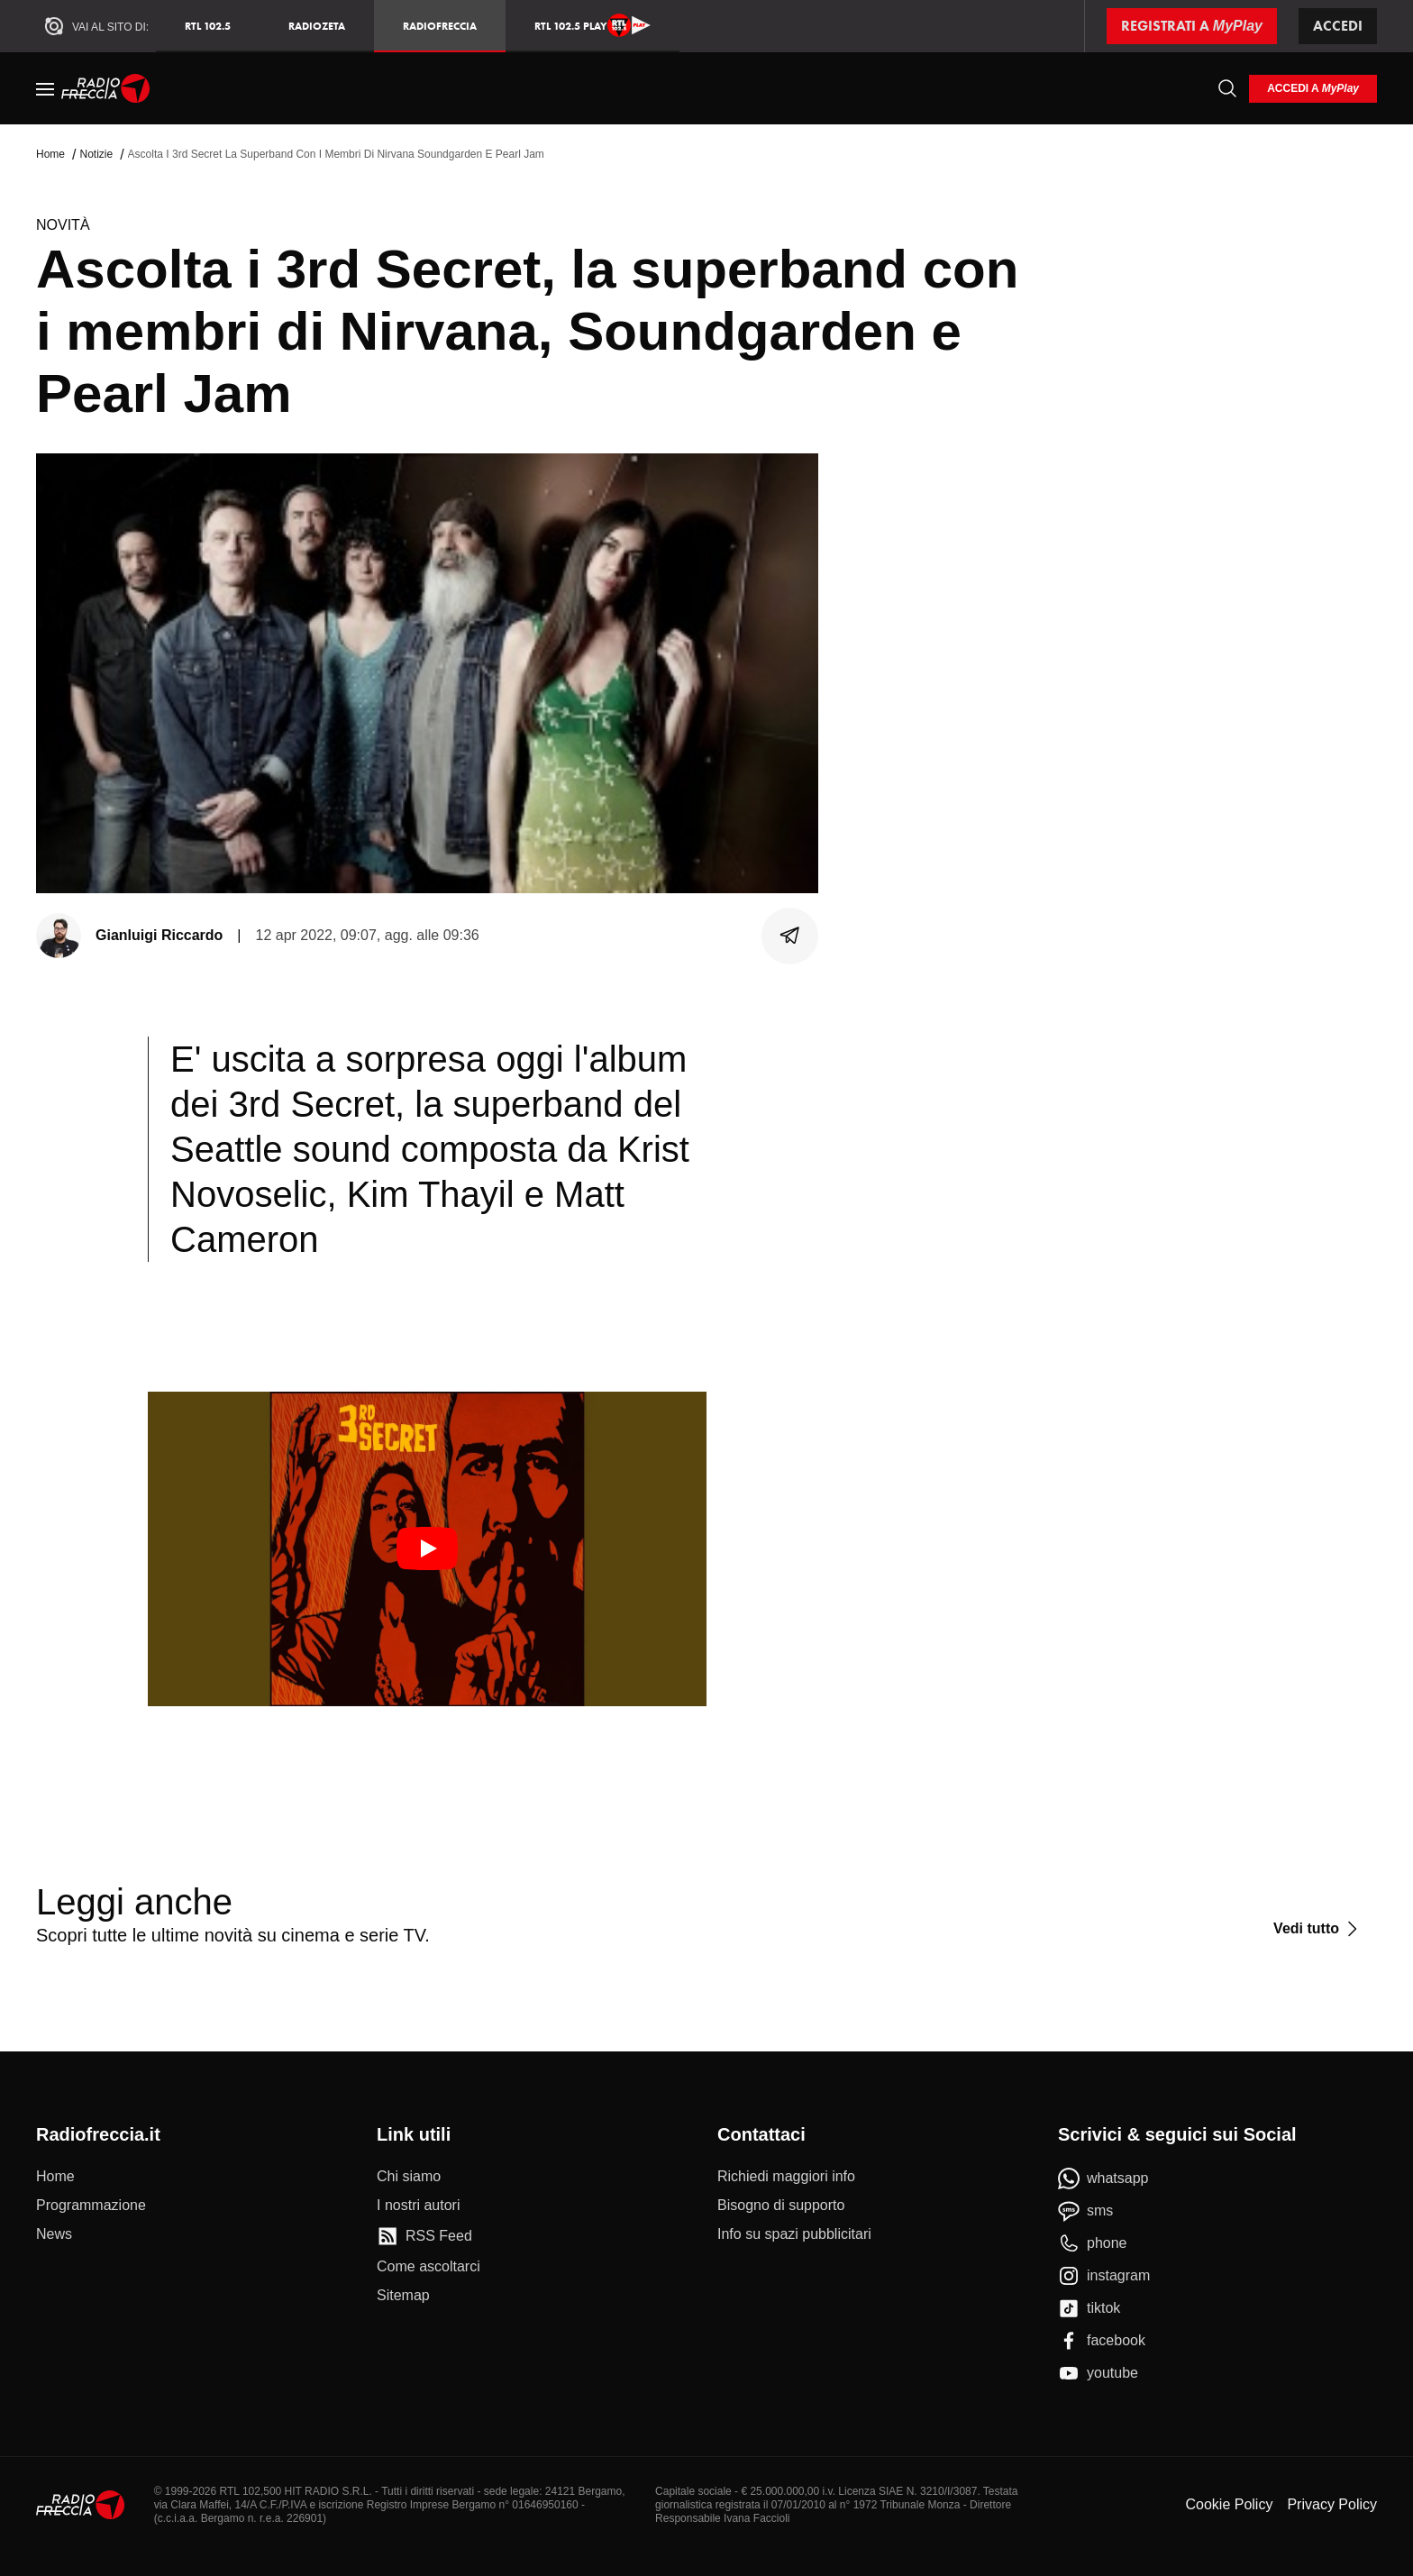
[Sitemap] (403, 2296)
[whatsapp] (1103, 2178)
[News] (54, 2234)
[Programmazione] (91, 2206)
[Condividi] (790, 936)
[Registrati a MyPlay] (1192, 26)
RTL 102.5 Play (592, 25)
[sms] (1085, 2211)
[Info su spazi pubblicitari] (794, 2234)
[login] (1313, 89)
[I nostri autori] (418, 2206)
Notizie (96, 154)
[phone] (1092, 2243)
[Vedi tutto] (1318, 1929)
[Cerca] (1227, 88)
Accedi (1338, 25)
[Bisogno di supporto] (780, 2206)
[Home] (105, 88)
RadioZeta (316, 25)
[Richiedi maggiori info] (786, 2177)
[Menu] (45, 88)
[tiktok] (1089, 2308)
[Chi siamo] (409, 2177)
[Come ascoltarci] (428, 2267)
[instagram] (1104, 2276)
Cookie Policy (1228, 2504)
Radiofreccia (440, 25)
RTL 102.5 (208, 25)
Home (50, 154)
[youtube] (1098, 2373)
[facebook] (1101, 2341)
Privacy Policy (1332, 2504)
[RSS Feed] (424, 2236)
